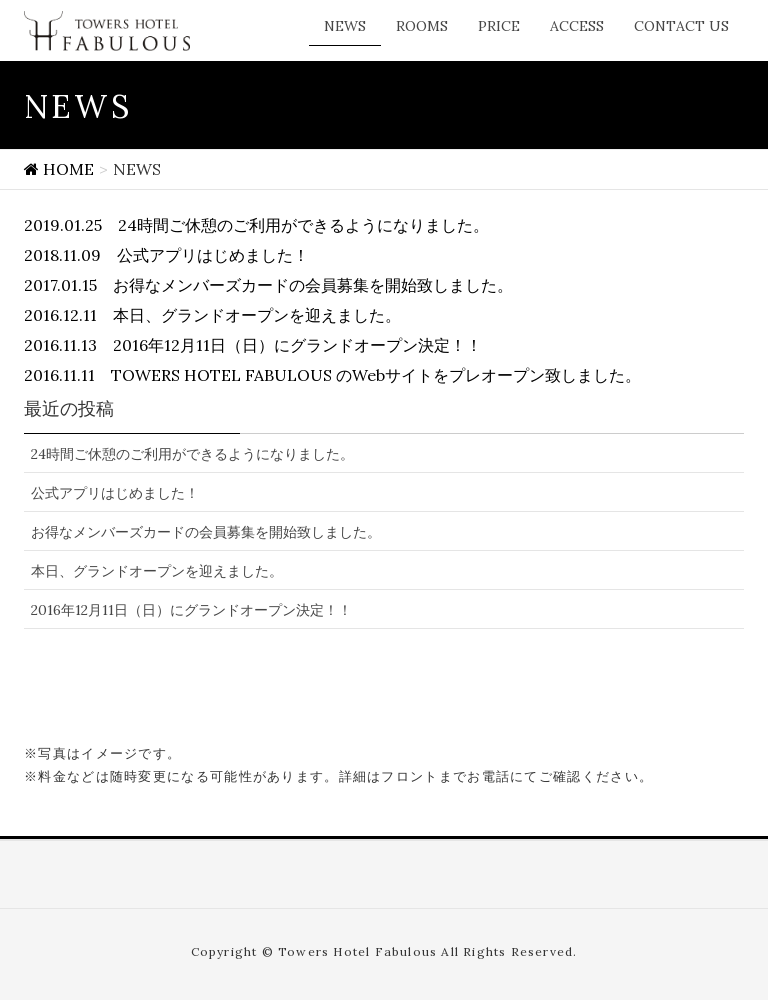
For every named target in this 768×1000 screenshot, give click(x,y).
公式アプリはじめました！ (115, 493)
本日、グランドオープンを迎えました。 (157, 571)
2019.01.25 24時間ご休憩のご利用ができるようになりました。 (256, 225)
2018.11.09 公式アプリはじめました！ (166, 255)
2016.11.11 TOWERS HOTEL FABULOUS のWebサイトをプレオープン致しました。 (332, 375)
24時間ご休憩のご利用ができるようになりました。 (192, 454)
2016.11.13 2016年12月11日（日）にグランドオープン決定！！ (253, 345)
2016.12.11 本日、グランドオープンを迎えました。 (212, 315)
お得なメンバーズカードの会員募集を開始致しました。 (206, 532)
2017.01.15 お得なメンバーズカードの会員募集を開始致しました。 (268, 285)
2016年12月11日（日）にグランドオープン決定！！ (191, 610)
